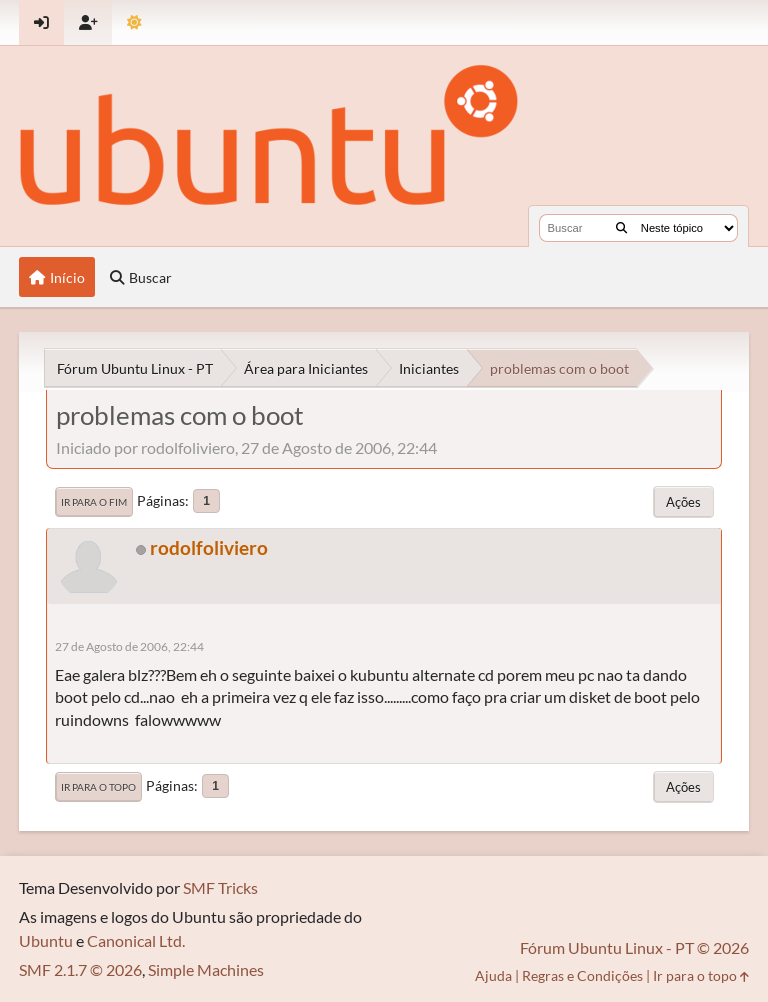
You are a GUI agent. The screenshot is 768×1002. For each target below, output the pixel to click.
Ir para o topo (98, 787)
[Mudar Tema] (134, 22)
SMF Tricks (220, 887)
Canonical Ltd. (136, 940)
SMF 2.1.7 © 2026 (80, 969)
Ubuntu (46, 940)
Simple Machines (206, 969)
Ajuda (493, 975)
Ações (683, 502)
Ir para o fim (94, 502)
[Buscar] (621, 228)
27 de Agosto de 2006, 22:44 (129, 646)
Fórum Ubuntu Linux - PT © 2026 (634, 947)
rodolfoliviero (209, 547)
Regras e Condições (582, 975)
